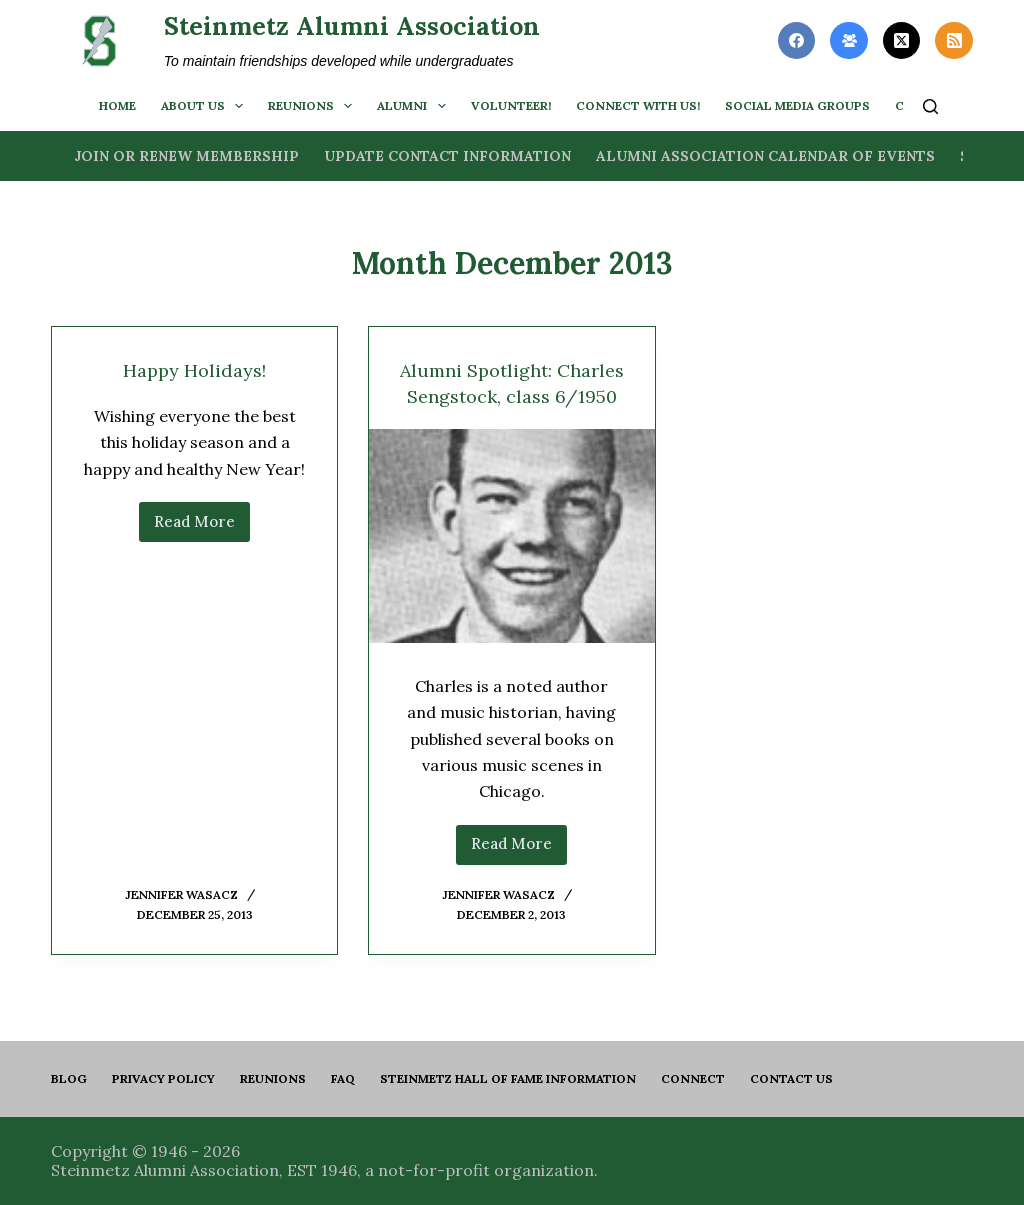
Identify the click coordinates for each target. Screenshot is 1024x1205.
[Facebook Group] (849, 41)
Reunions (314, 106)
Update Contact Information (447, 156)
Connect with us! (638, 105)
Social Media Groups (797, 105)
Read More (202, 527)
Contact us (791, 1078)
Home (117, 105)
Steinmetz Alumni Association (352, 26)
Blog (69, 1078)
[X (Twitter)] (902, 41)
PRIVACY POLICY (163, 1078)
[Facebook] (797, 41)
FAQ (343, 1078)
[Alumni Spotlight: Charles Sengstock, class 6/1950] (511, 562)
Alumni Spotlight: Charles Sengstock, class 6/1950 (512, 395)
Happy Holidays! (195, 369)
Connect (693, 1078)
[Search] (930, 106)
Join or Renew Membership (186, 156)
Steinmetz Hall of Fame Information (508, 1078)
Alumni (415, 106)
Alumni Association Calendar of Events (765, 156)
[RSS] (954, 41)
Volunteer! (511, 105)
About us (206, 106)
